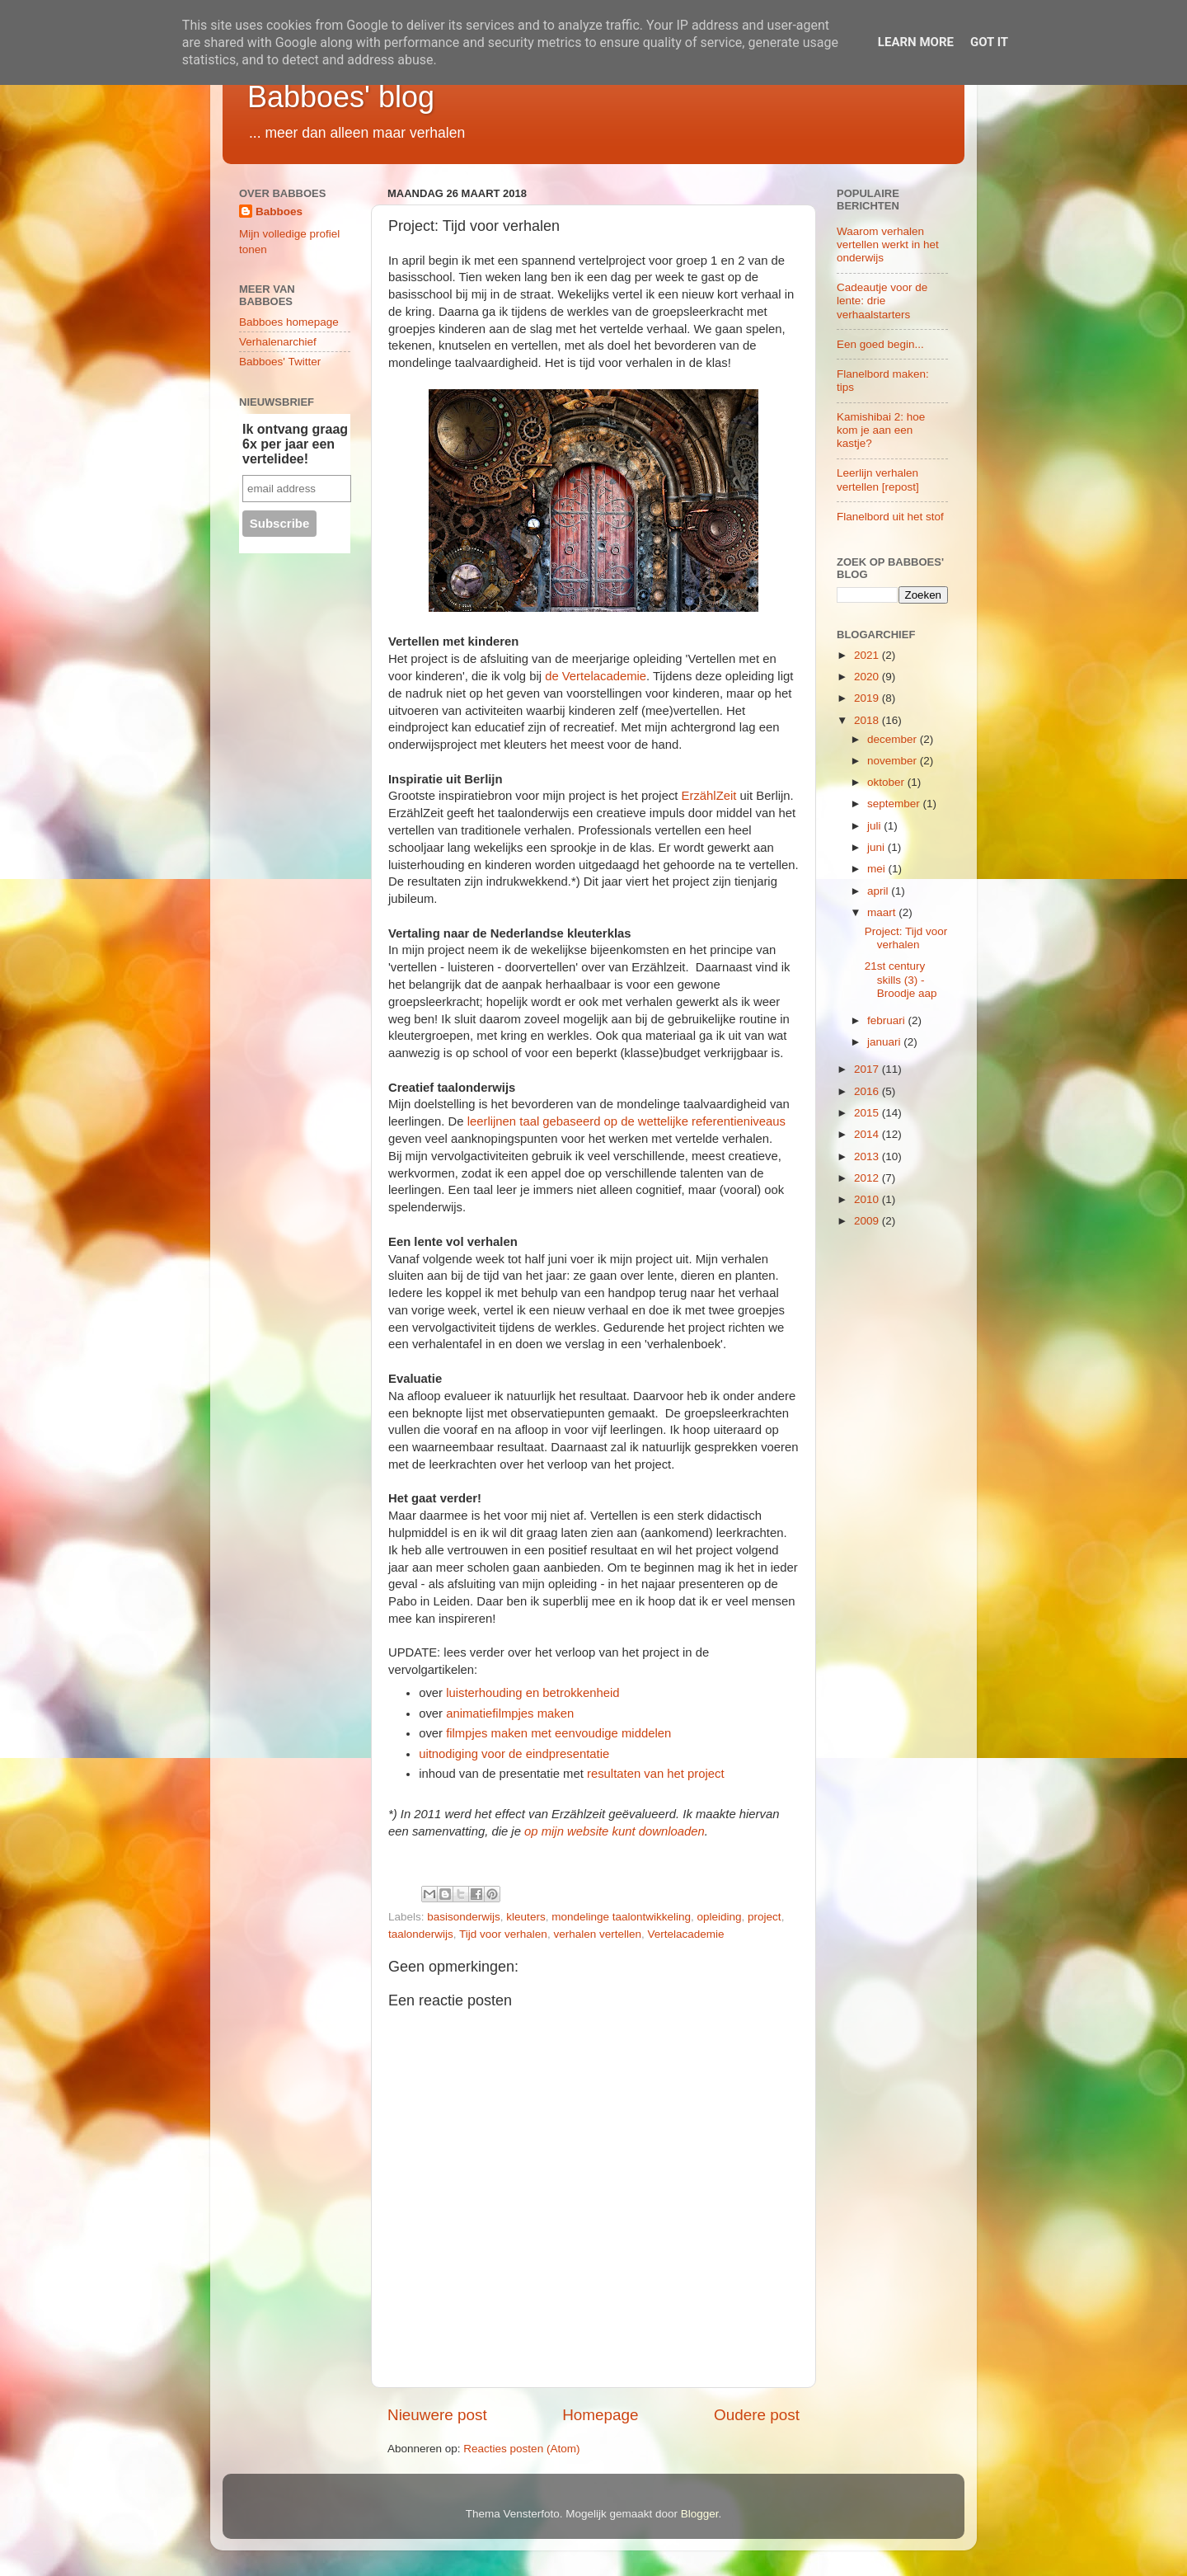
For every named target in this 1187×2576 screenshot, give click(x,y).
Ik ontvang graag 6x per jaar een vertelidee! (295, 444)
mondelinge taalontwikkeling (621, 1917)
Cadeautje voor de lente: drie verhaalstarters (882, 300)
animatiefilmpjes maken (510, 1713)
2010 (868, 1199)
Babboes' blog (340, 97)
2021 (868, 655)
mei (878, 869)
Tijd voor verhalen (503, 1934)
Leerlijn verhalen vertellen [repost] (878, 479)
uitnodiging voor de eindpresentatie (514, 1753)
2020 (868, 676)
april (879, 891)
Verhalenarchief (278, 342)
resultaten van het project (657, 1773)
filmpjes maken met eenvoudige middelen (558, 1733)
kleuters (525, 1917)
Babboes (279, 211)
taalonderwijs (420, 1934)
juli (875, 826)
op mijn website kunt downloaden (614, 1831)
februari (887, 1020)
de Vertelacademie (595, 676)
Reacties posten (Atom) (521, 2448)
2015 (868, 1113)
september (895, 803)
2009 (868, 1221)
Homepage (600, 2414)
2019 (868, 698)
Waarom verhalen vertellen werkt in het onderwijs (888, 244)
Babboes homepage (289, 322)
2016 (868, 1091)
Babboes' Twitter (280, 361)
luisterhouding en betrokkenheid (532, 1692)
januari (885, 1042)
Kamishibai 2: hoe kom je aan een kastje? (881, 430)
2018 (868, 720)
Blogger (700, 2514)
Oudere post (757, 2414)
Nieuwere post (437, 2414)
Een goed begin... (880, 344)
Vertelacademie (685, 1934)
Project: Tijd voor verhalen (906, 938)
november (893, 760)
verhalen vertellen (597, 1934)
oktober (887, 782)
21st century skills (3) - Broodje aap (901, 979)
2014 (868, 1134)
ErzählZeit (709, 795)
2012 (868, 1178)
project (764, 1917)
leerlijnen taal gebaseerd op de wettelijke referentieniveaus (626, 1121)
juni (877, 847)
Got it (989, 42)
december (893, 739)
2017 (868, 1069)
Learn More (916, 42)
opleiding (719, 1917)
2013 (868, 1156)
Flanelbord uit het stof (890, 516)
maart (882, 912)
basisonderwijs (463, 1917)
